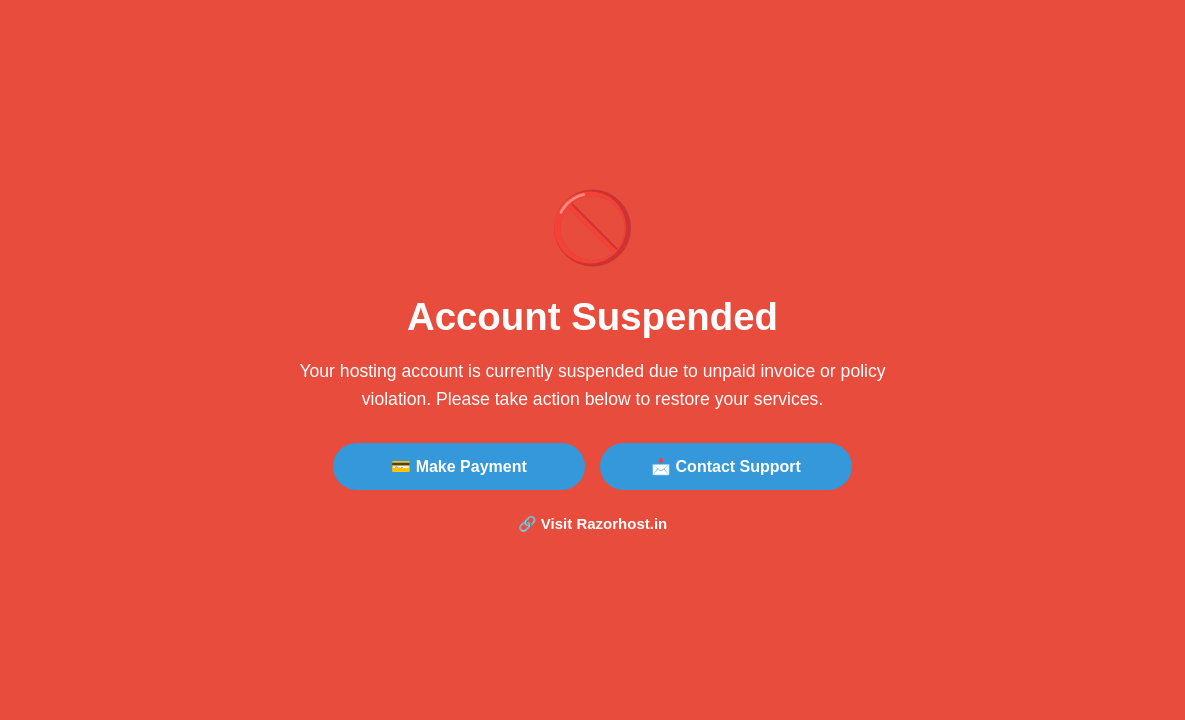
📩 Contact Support (726, 466)
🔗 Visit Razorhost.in (593, 523)
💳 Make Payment (459, 466)
